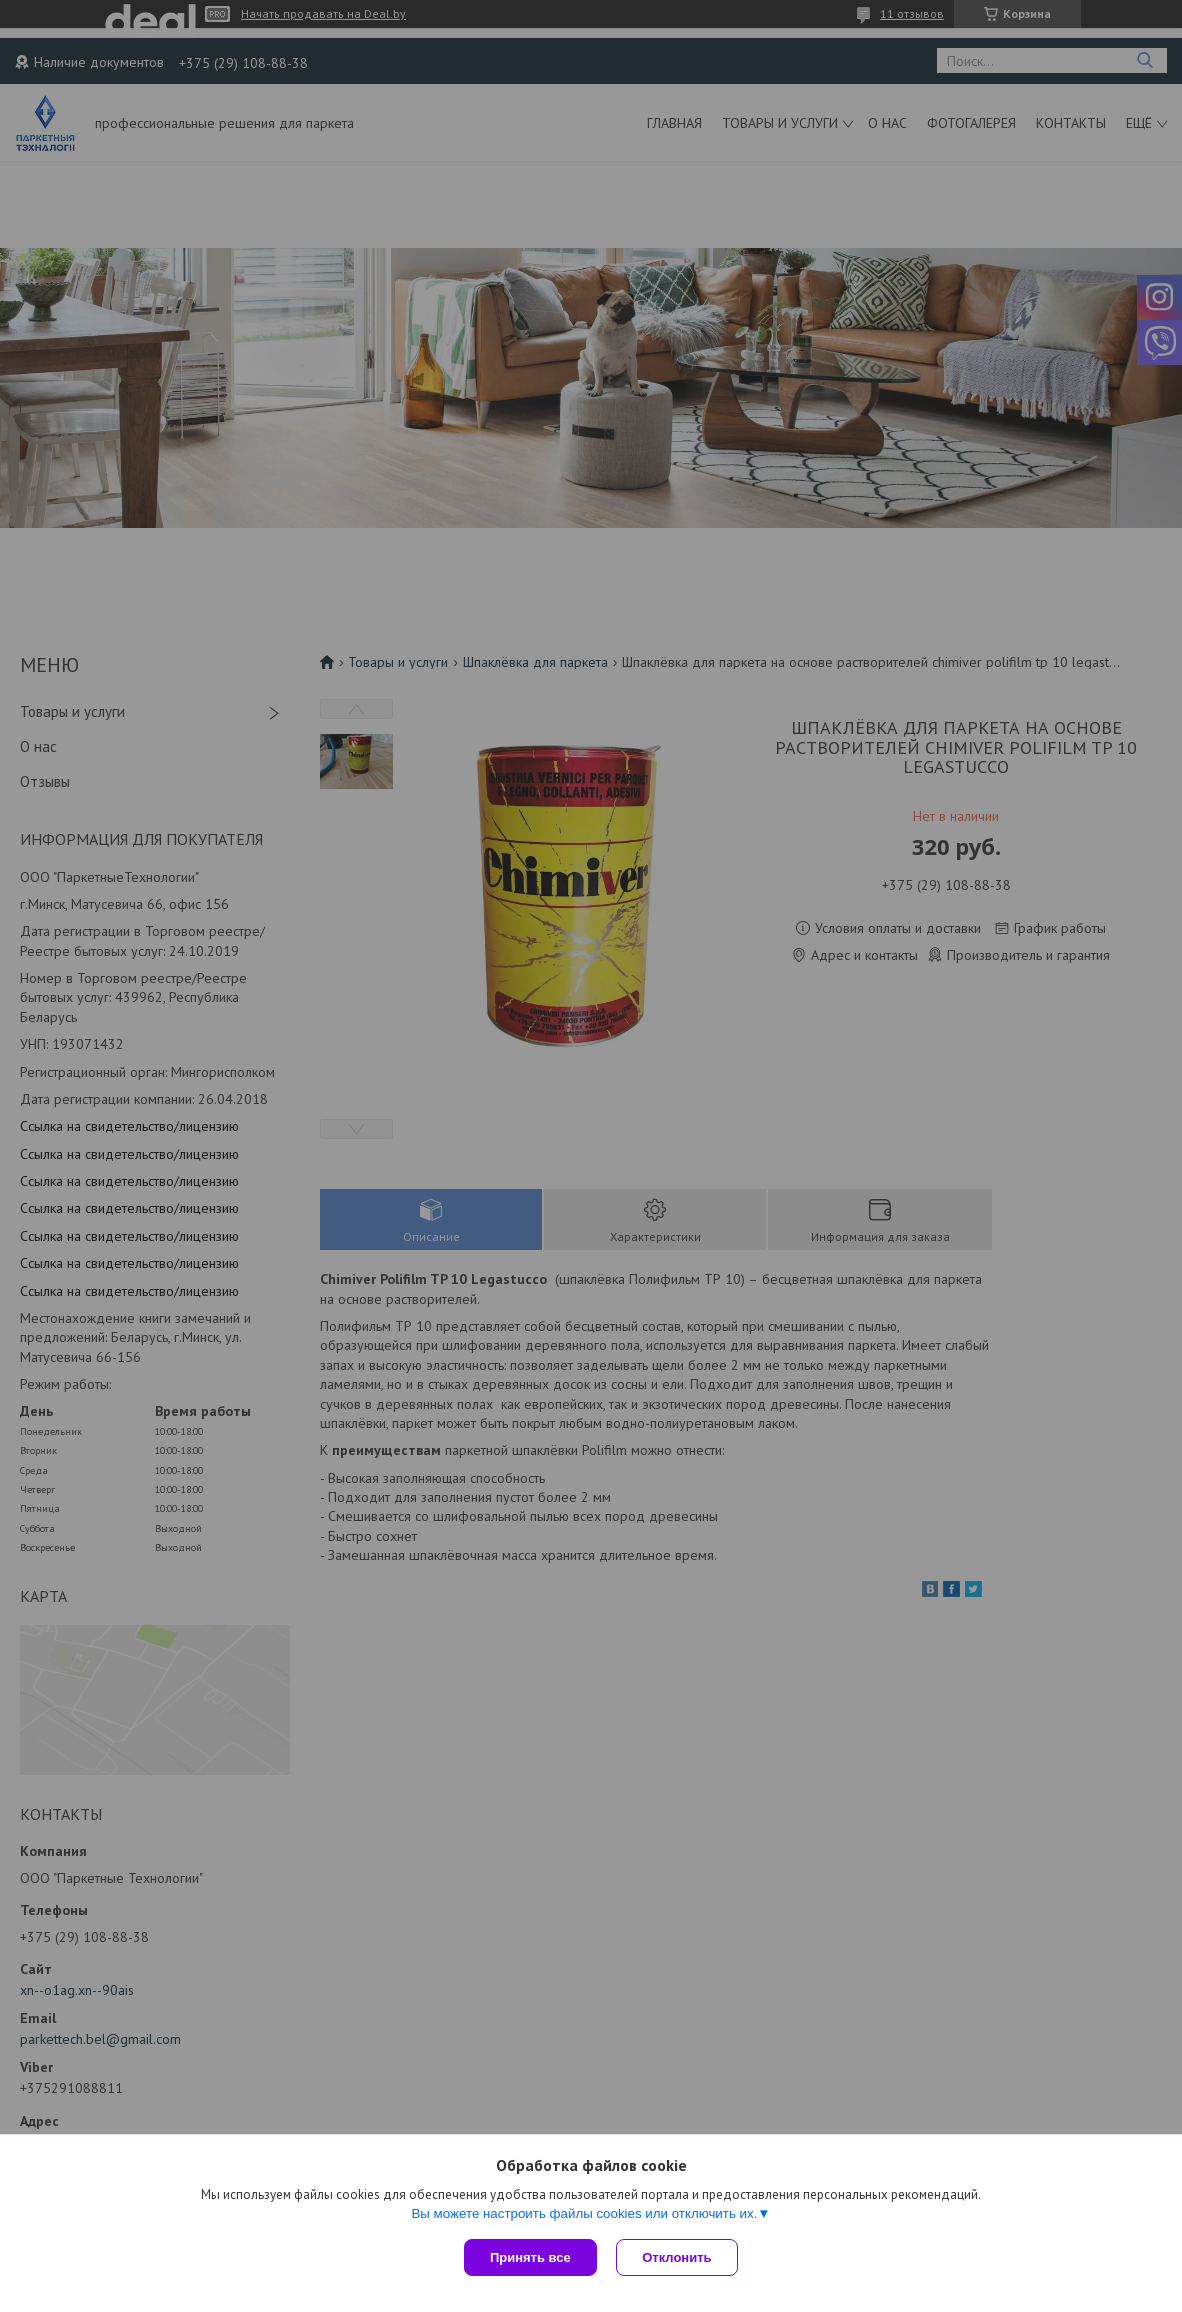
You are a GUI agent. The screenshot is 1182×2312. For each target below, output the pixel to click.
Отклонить (677, 2257)
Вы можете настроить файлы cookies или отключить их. (584, 2213)
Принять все (530, 2257)
